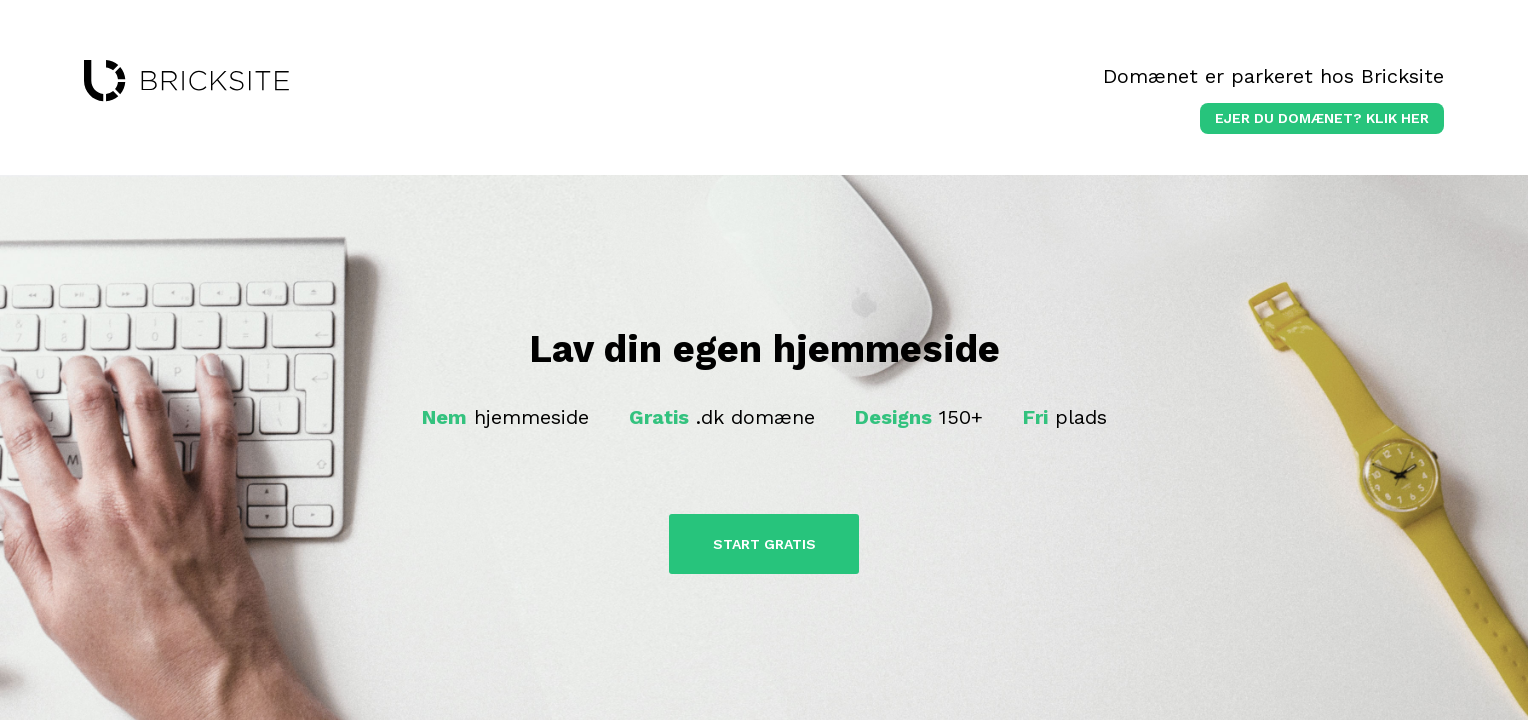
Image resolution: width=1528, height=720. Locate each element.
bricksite (186, 81)
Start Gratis (764, 544)
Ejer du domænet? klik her (1322, 118)
